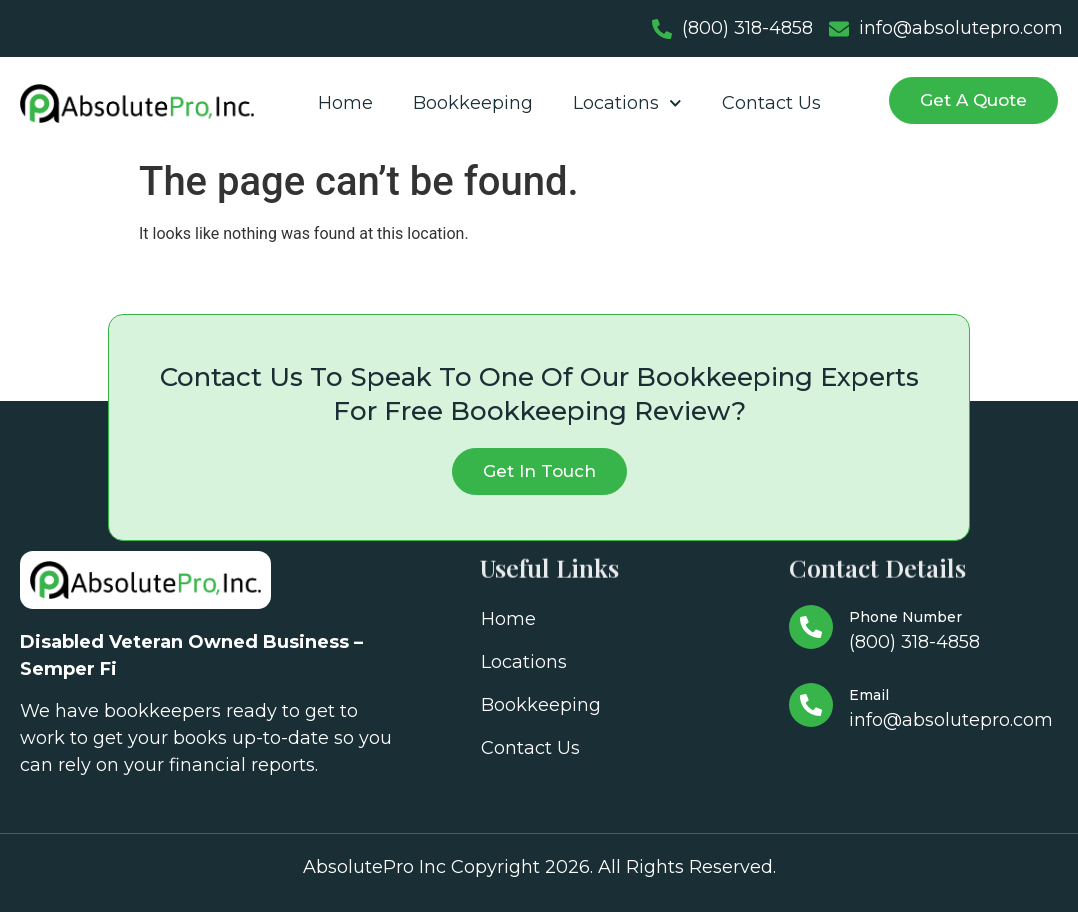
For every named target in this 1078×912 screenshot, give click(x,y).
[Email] (811, 705)
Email (869, 695)
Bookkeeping (473, 103)
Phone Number (905, 617)
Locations (627, 103)
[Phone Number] (811, 627)
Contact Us (771, 103)
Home (345, 103)
